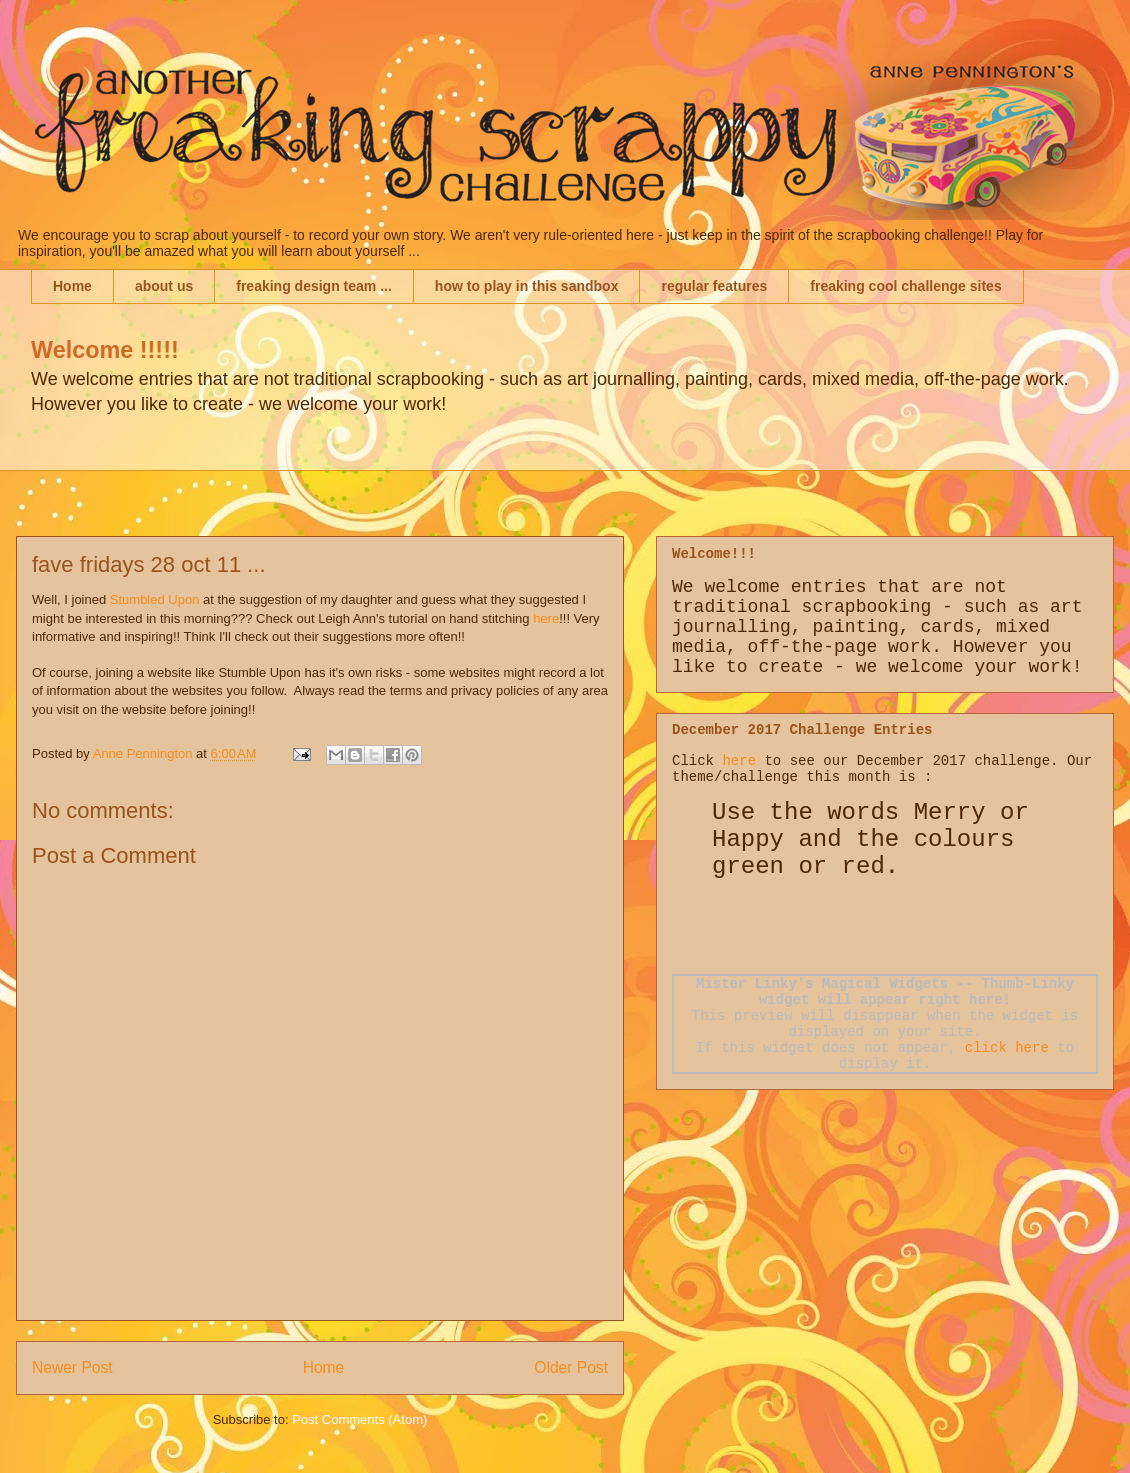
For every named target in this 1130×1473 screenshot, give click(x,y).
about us (164, 286)
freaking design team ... (314, 286)
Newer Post (72, 1367)
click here (1007, 1048)
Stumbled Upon (155, 599)
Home (72, 286)
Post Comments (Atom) (359, 1419)
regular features (714, 286)
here (546, 618)
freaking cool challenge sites (905, 286)
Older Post (571, 1367)
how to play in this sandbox (527, 286)
